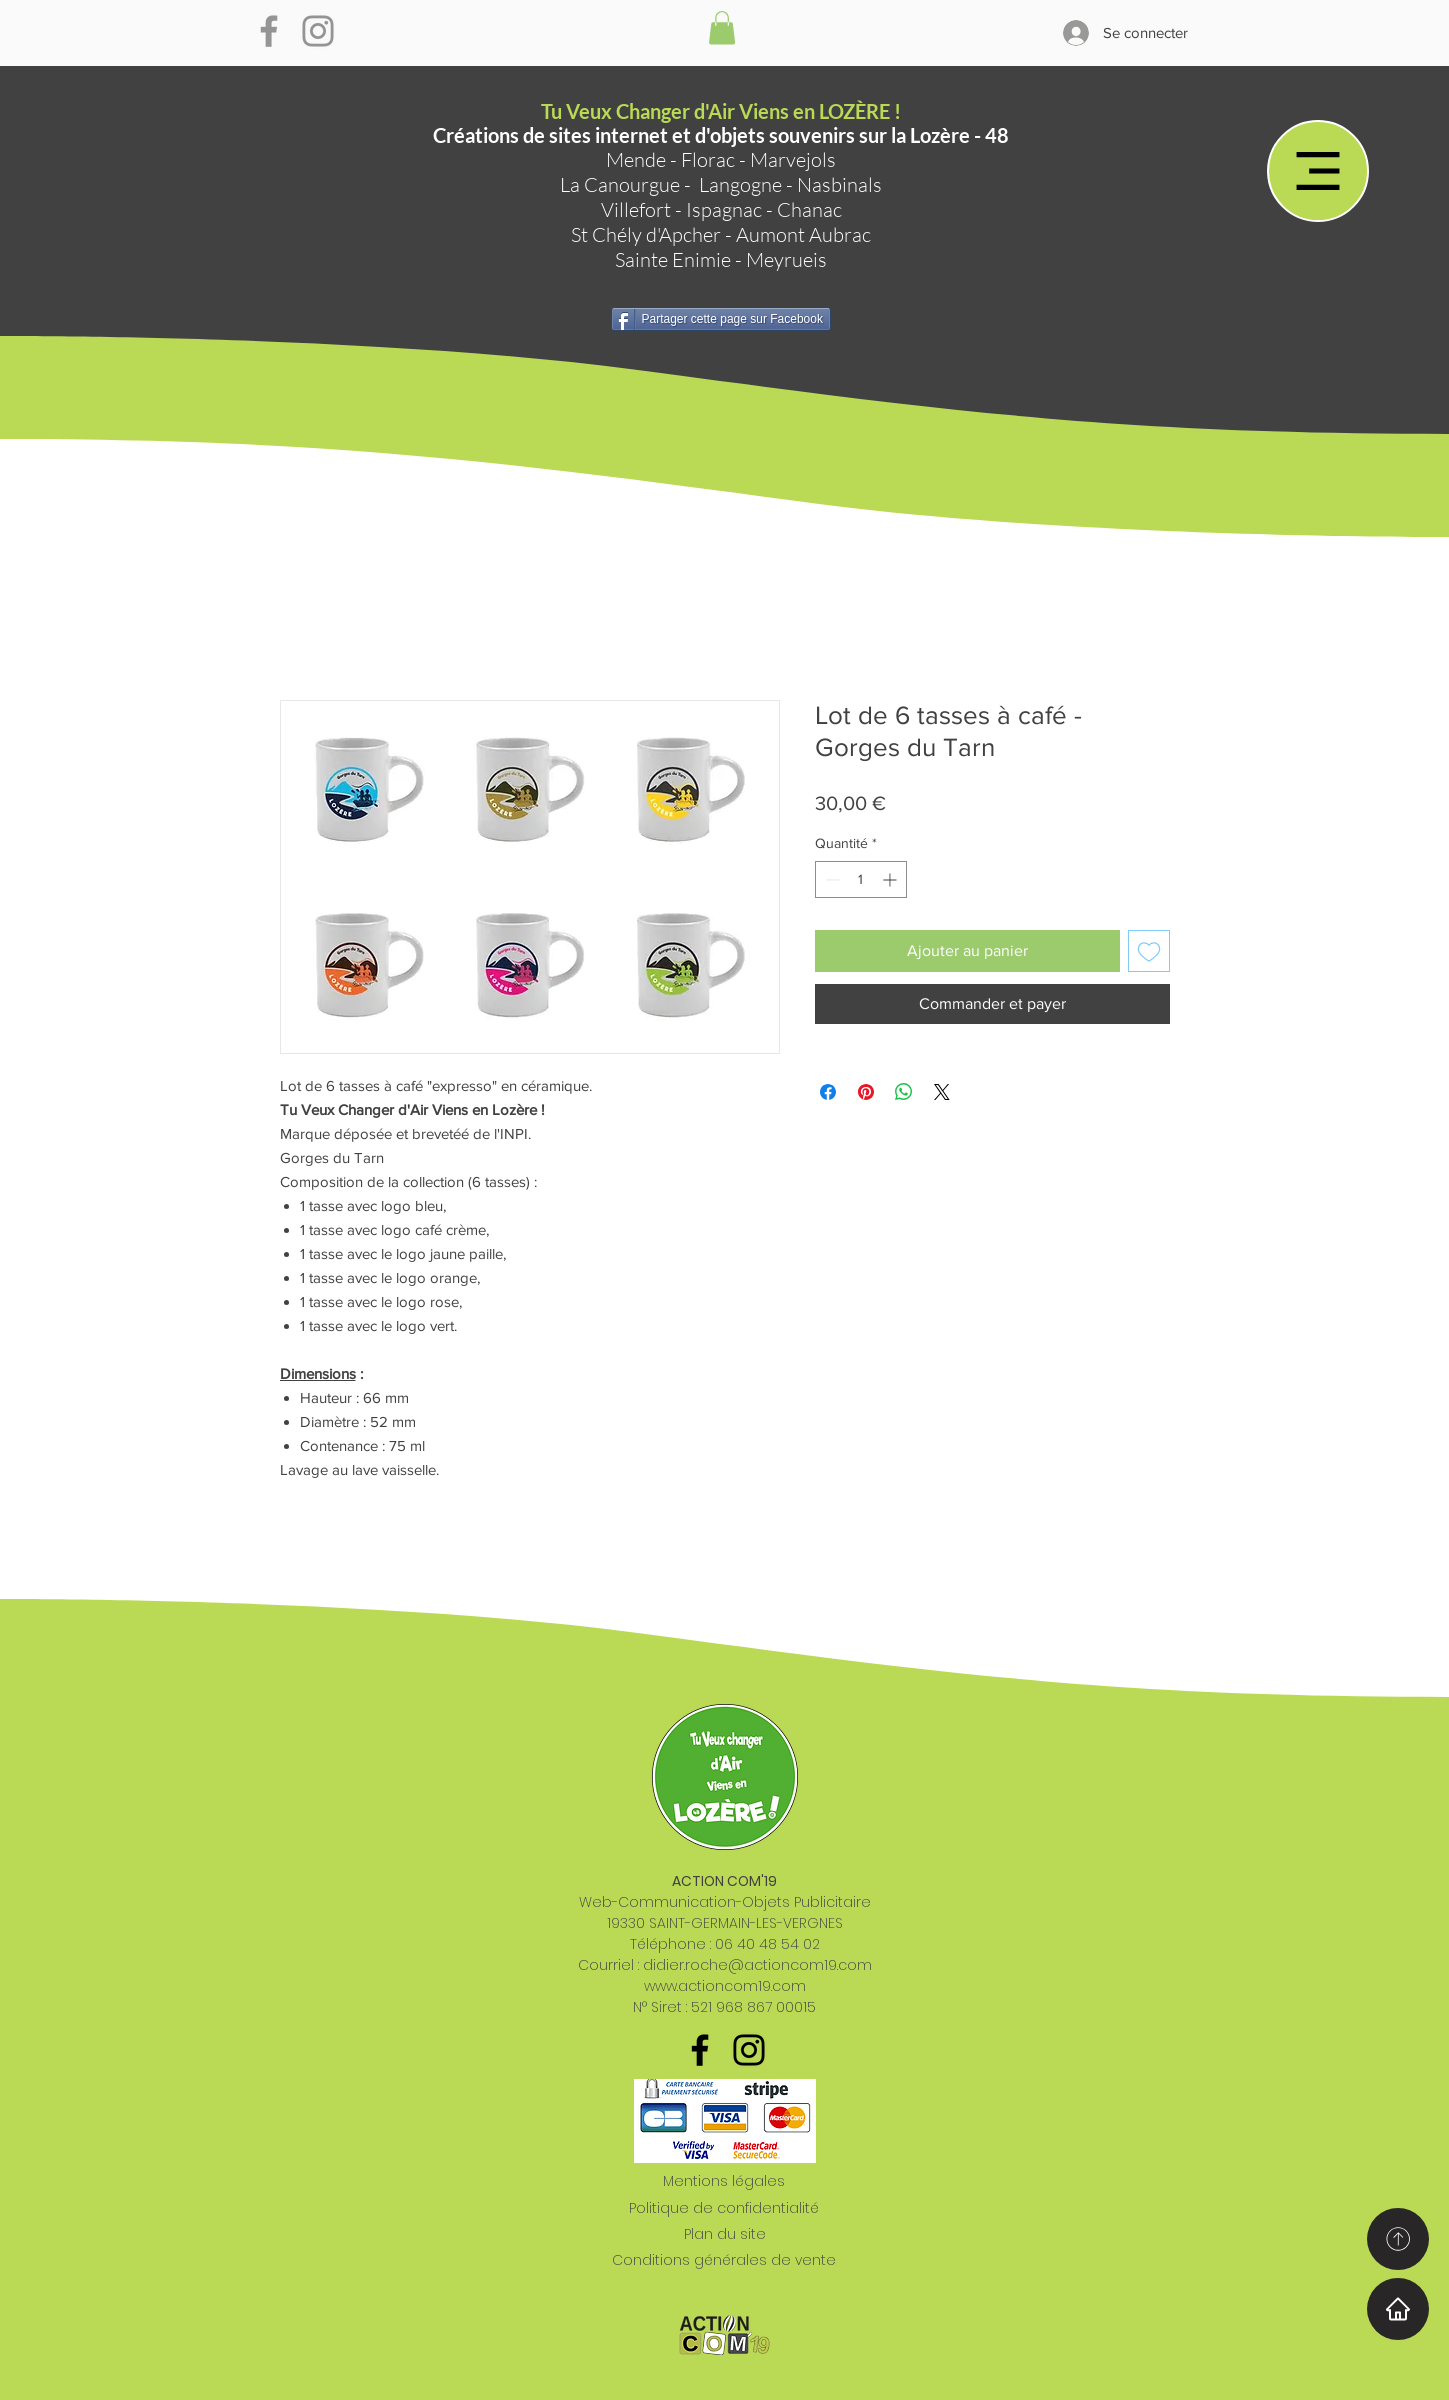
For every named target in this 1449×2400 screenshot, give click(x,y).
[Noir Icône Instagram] (749, 2050)
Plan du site (725, 2234)
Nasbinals (839, 184)
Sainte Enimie (673, 259)
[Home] (1398, 2309)
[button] (722, 27)
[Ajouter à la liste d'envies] (1149, 951)
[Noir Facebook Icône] (700, 2050)
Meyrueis (786, 259)
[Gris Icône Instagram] (318, 31)
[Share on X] (942, 1092)
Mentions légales (724, 2181)
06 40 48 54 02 (767, 1944)
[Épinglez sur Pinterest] (866, 1092)
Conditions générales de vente (724, 2260)
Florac (708, 159)
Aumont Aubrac (803, 234)
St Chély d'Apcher (646, 234)
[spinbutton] (861, 879)
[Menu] (1318, 171)
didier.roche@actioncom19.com (757, 1965)
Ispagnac (724, 209)
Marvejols (793, 159)
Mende (636, 159)
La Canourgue (620, 184)
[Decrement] (830, 879)
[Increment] (891, 879)
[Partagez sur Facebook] (828, 1092)
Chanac (809, 209)
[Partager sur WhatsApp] (904, 1092)
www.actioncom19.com (725, 1986)
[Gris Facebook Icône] (269, 31)
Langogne (740, 184)
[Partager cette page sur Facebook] (721, 319)
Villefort (636, 209)
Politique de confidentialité (724, 2208)
